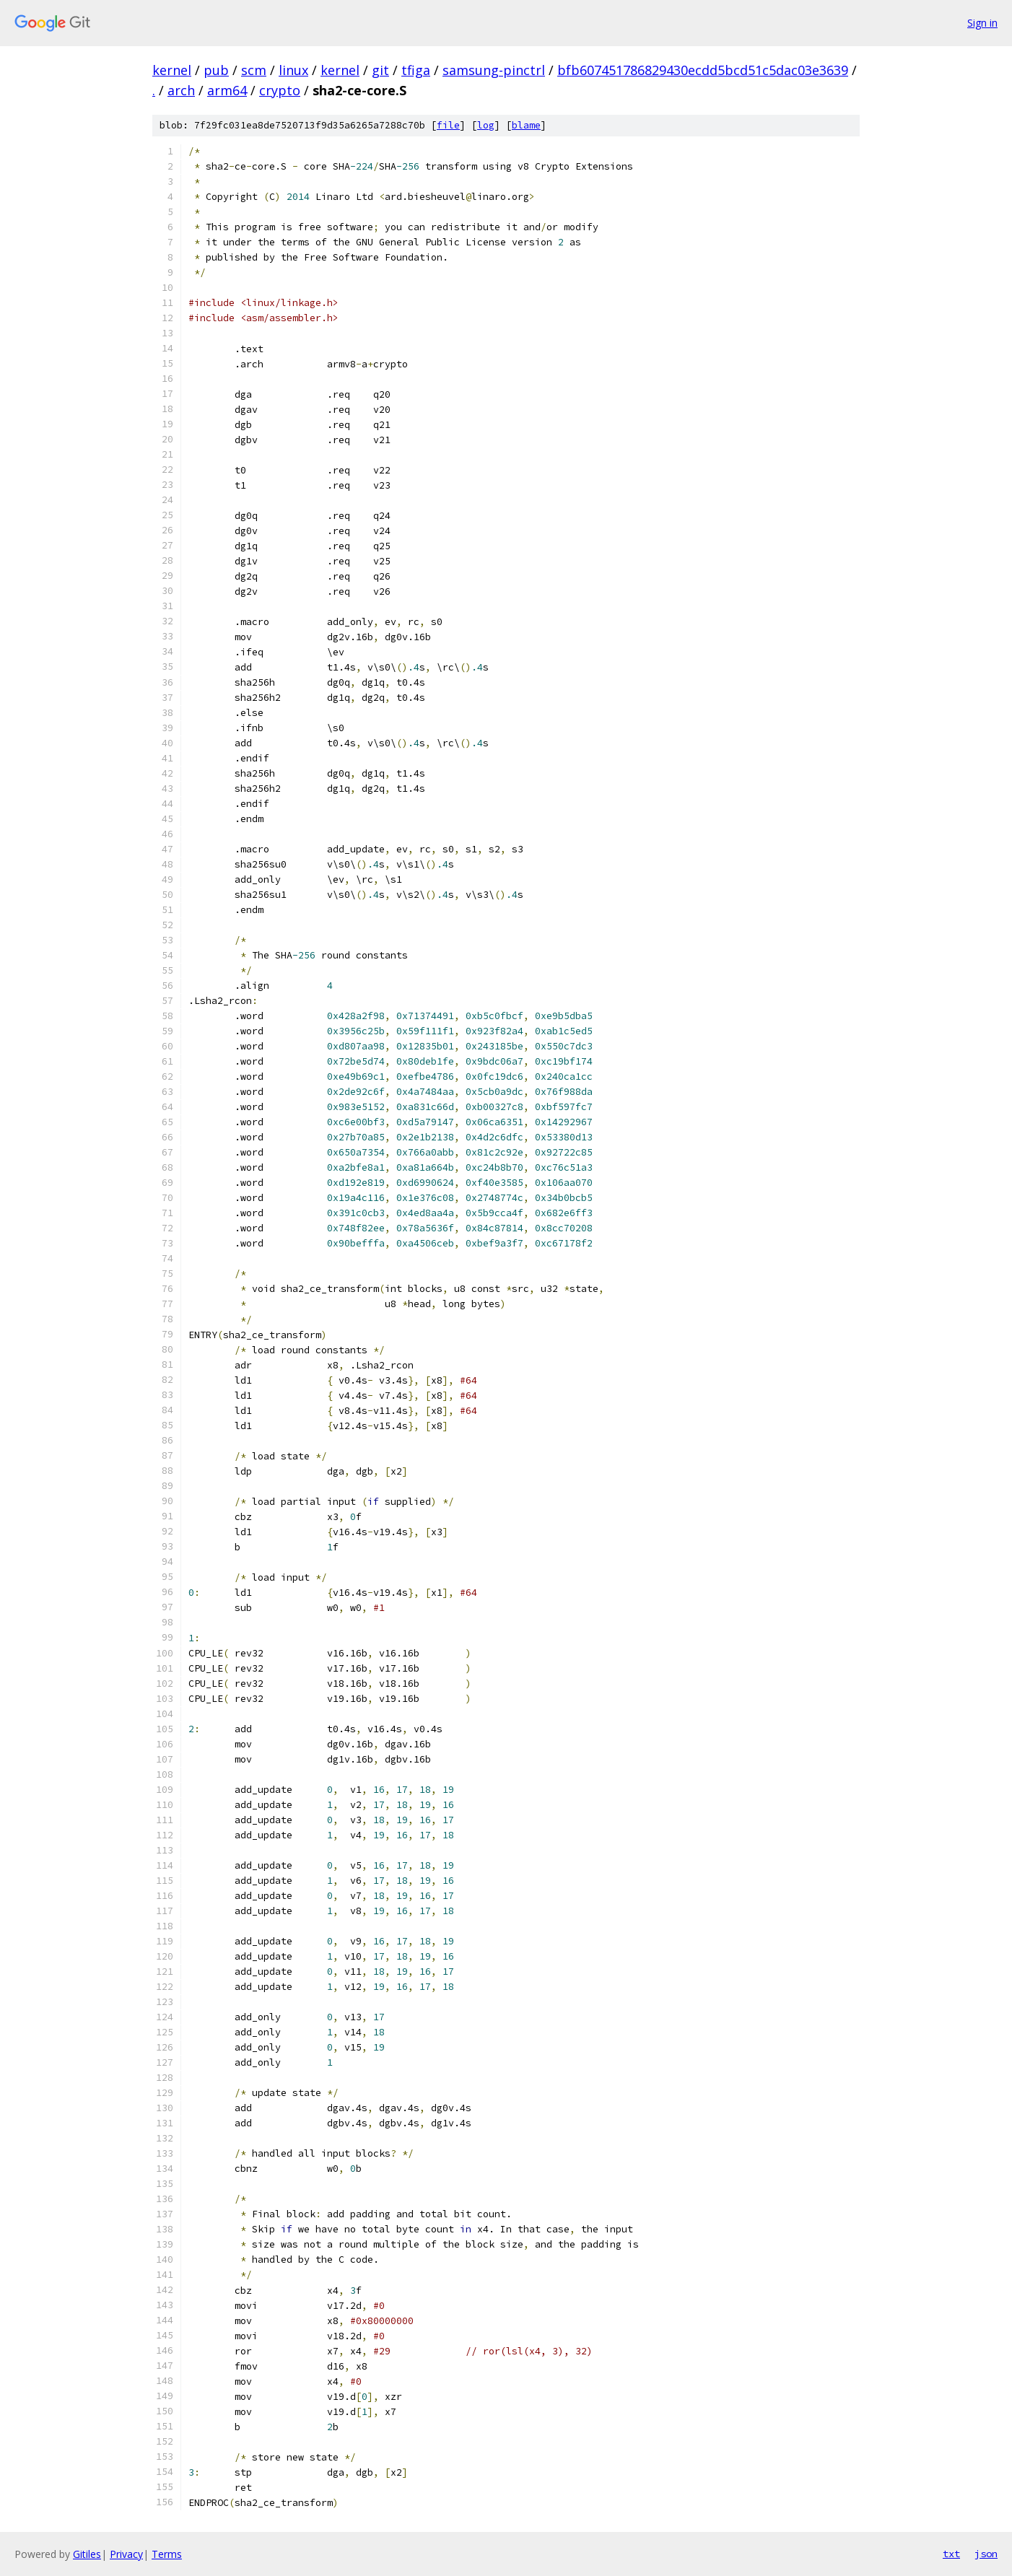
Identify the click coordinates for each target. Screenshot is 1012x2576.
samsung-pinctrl (493, 70)
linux (293, 70)
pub (216, 70)
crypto (279, 90)
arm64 (227, 90)
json (986, 2553)
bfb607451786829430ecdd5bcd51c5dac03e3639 (702, 70)
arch (181, 90)
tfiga (415, 70)
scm (253, 70)
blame (526, 125)
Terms (167, 2554)
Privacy (126, 2554)
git (380, 70)
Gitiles (87, 2554)
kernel (171, 70)
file (448, 125)
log (485, 125)
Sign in (982, 23)
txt (951, 2553)
